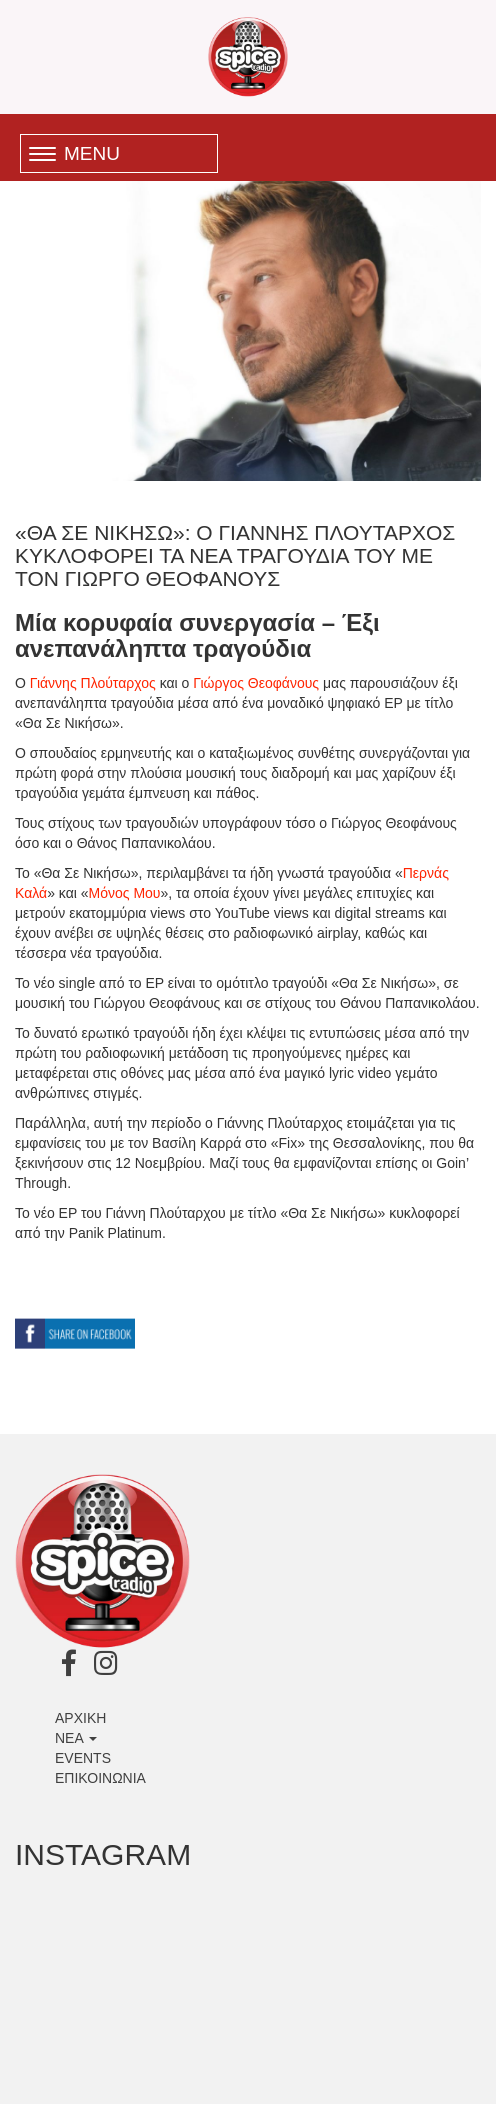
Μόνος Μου (125, 893)
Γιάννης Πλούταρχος (93, 683)
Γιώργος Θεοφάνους (256, 683)
